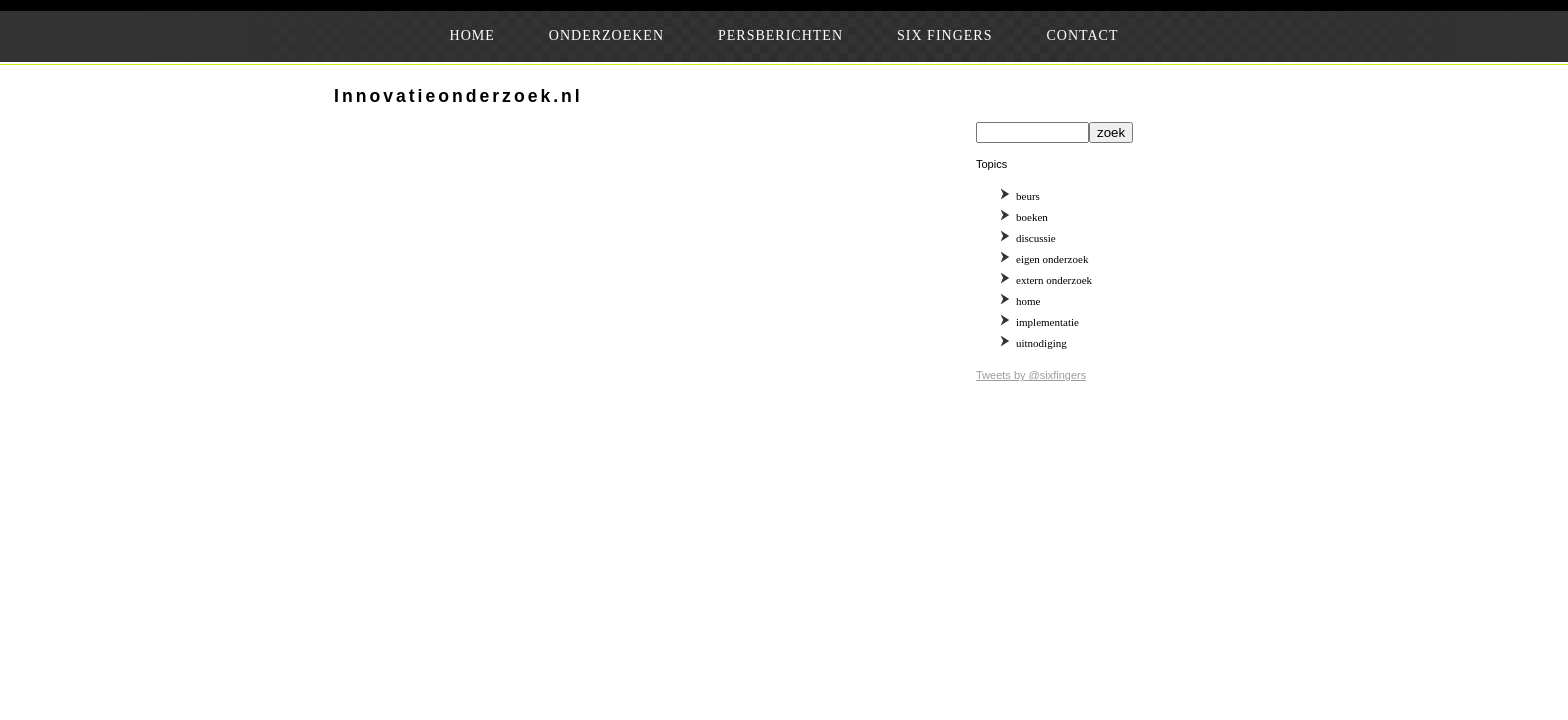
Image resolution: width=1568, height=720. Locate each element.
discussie (1036, 238)
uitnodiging (1041, 343)
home (1028, 301)
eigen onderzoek (1052, 259)
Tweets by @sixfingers (1031, 375)
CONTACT (1082, 35)
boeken (1032, 217)
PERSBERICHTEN (780, 35)
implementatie (1047, 322)
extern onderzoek (1054, 280)
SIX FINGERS (944, 35)
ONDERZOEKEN (606, 35)
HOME (472, 35)
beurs (1028, 196)
